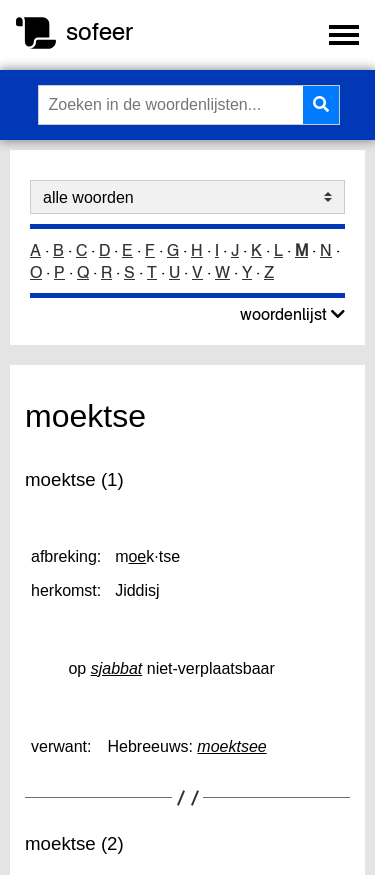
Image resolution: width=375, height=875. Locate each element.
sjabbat (117, 668)
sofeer (99, 31)
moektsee (231, 746)
